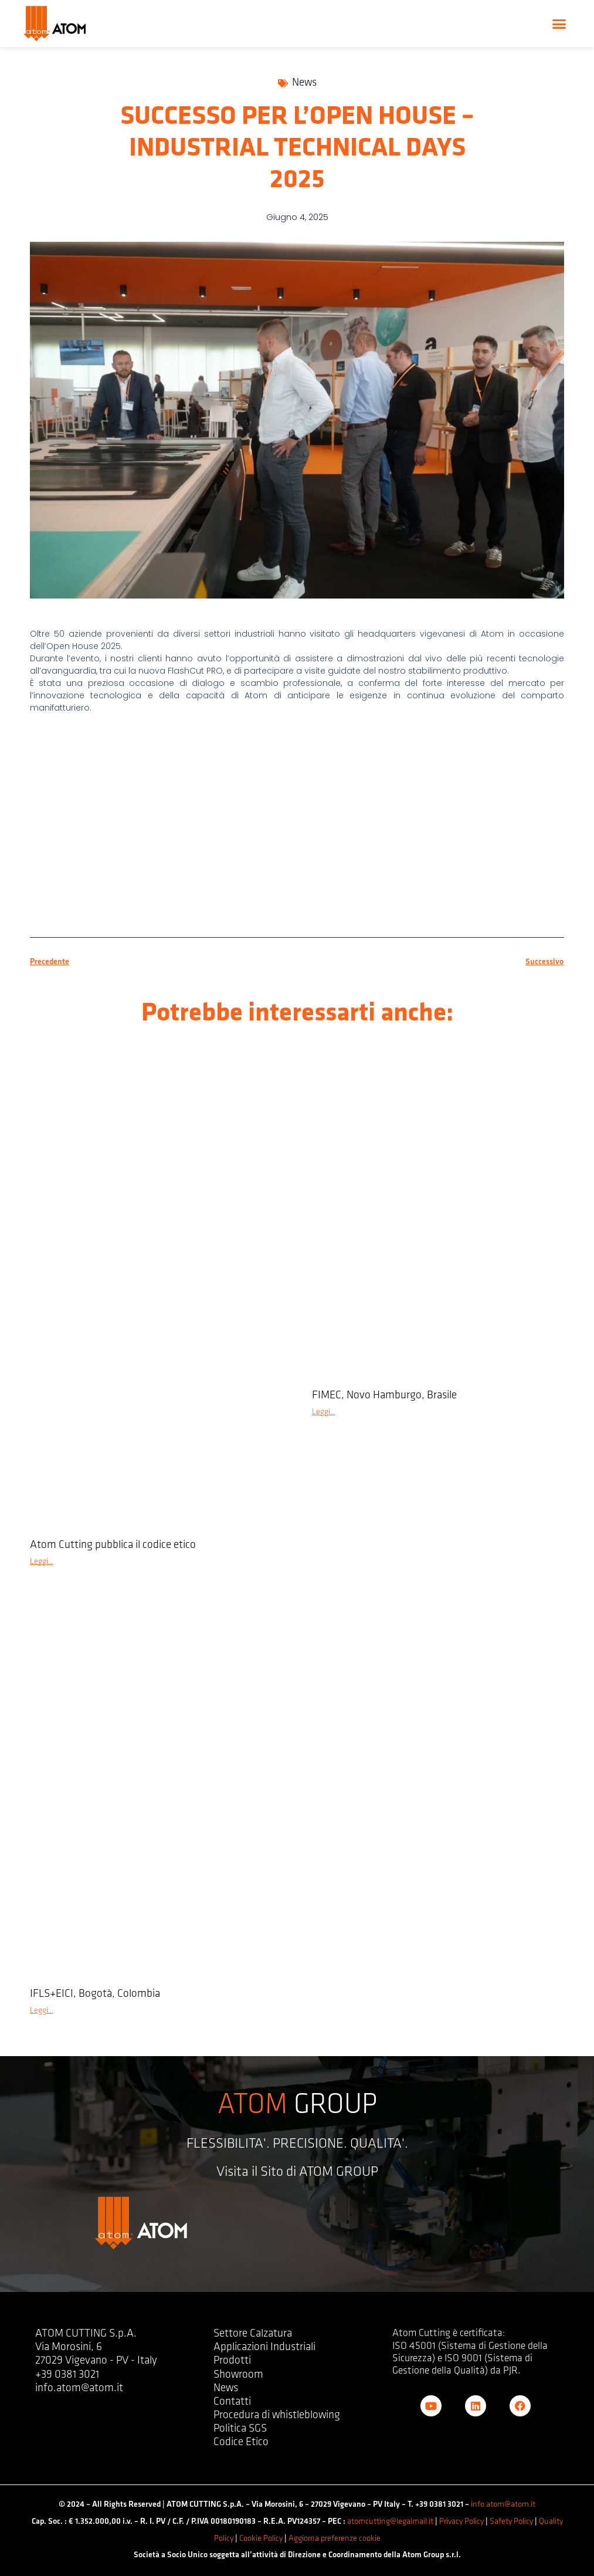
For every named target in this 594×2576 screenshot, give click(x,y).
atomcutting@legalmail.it (390, 2521)
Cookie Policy (261, 2538)
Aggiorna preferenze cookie (334, 2538)
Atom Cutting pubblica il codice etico (113, 1545)
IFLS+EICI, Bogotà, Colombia (95, 1994)
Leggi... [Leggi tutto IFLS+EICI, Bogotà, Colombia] (41, 2011)
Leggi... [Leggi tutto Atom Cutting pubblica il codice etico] (41, 1562)
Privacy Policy (461, 2521)
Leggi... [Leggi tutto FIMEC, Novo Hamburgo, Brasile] (323, 1412)
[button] (559, 23)
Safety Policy (511, 2521)
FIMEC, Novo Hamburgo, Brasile (384, 1395)
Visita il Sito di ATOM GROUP (297, 2172)
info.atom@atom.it (503, 2504)
